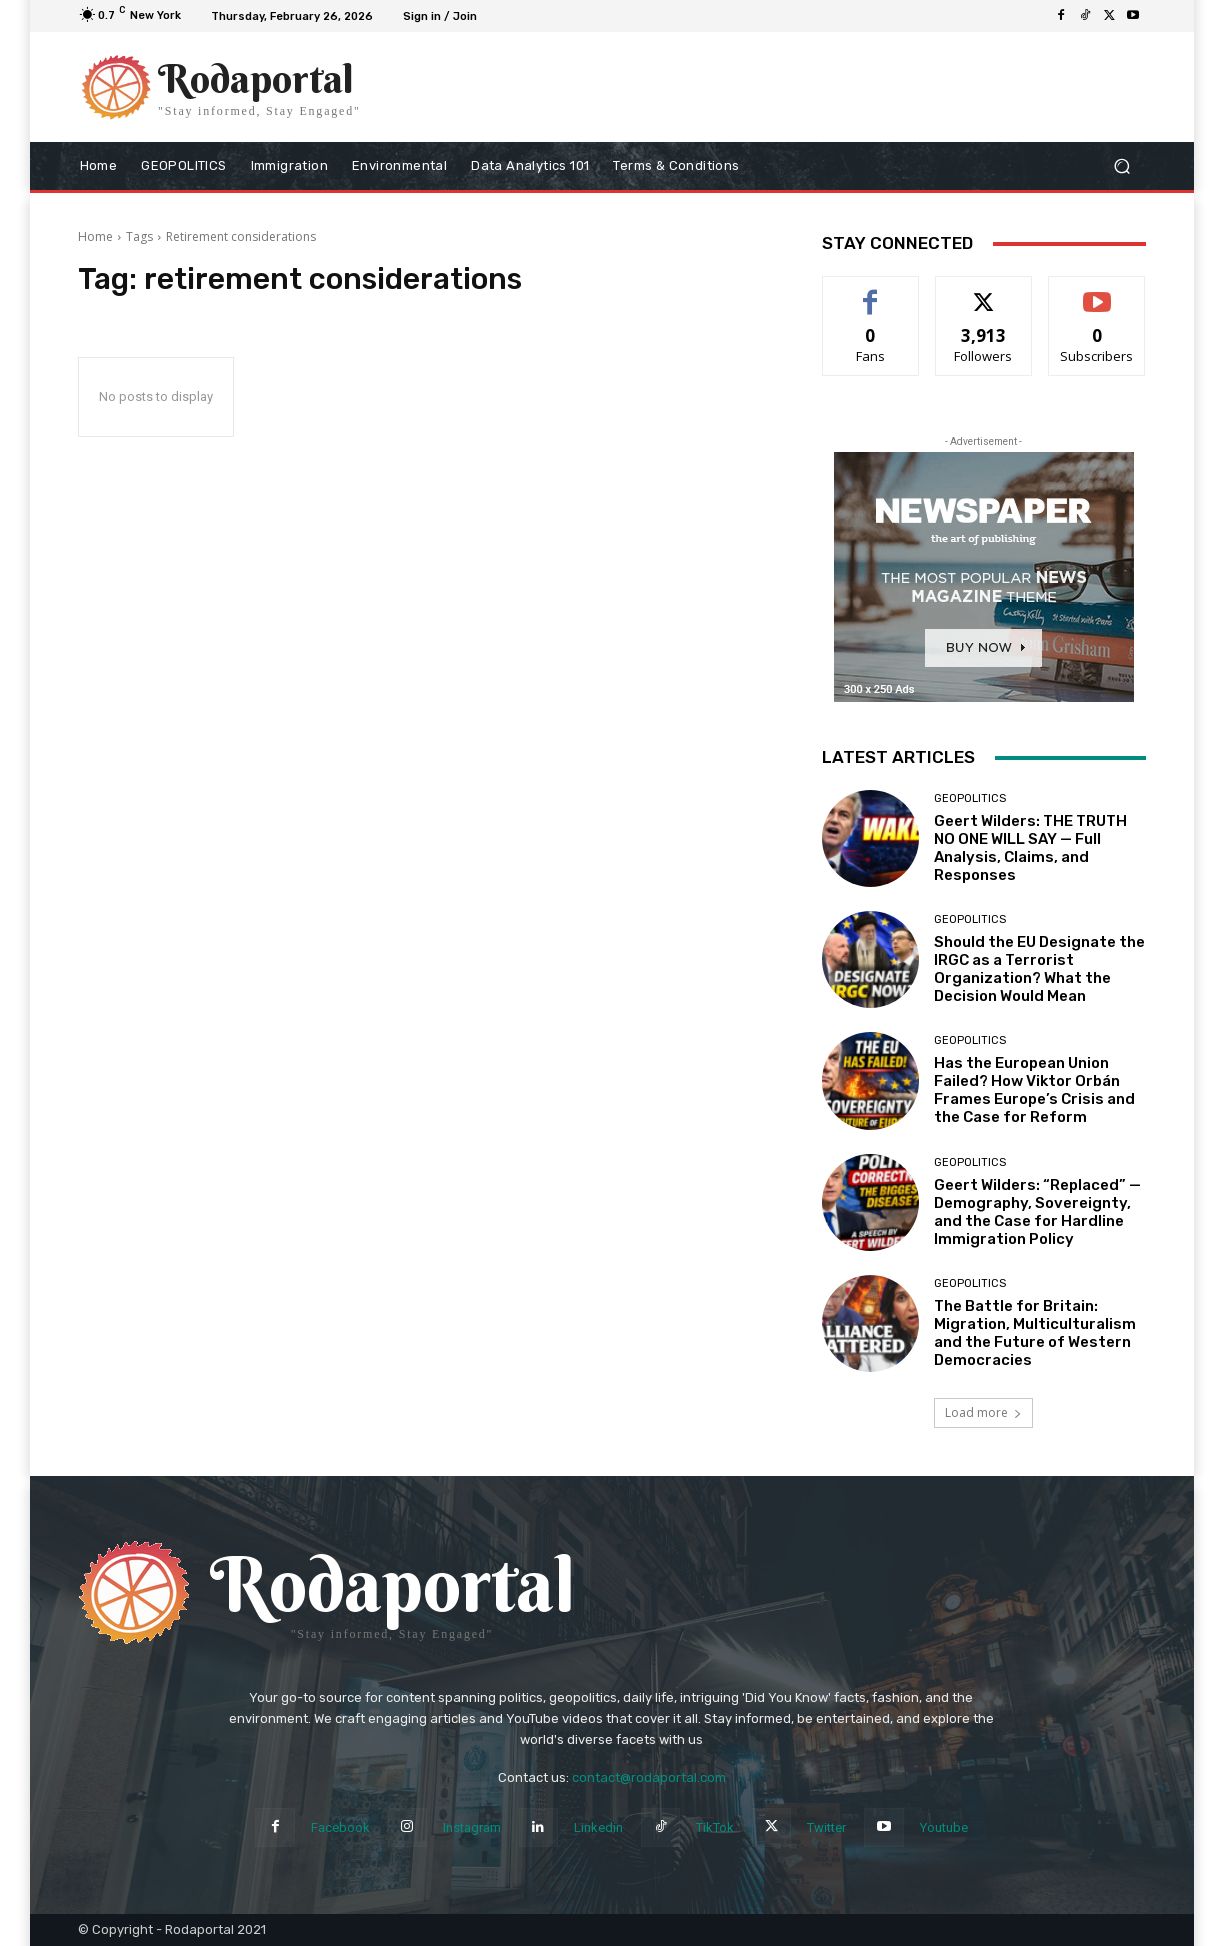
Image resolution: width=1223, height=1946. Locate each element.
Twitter (826, 1827)
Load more (983, 1412)
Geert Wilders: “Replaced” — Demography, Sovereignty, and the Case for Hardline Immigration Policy (1037, 1212)
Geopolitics (970, 798)
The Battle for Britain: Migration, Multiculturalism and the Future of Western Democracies (1035, 1333)
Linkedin (598, 1827)
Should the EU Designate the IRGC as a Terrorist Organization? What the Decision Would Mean (1039, 969)
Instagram (472, 1827)
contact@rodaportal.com (649, 1777)
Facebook (340, 1827)
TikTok (715, 1827)
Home (95, 236)
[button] (1122, 166)
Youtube (944, 1827)
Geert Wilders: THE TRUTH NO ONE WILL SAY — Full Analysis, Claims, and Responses (1030, 848)
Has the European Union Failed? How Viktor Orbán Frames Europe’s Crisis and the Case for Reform (1034, 1090)
